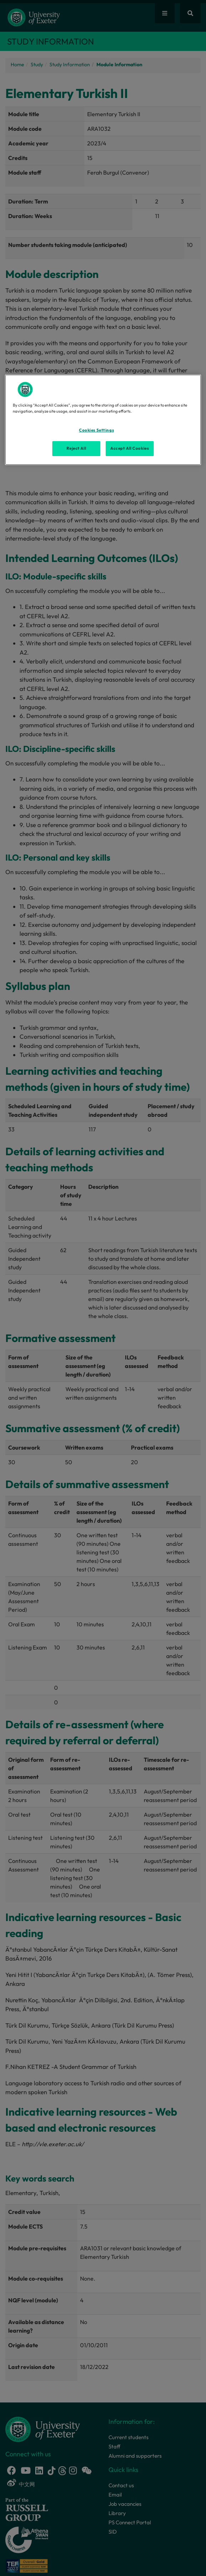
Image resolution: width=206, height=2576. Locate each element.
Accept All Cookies (129, 448)
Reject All (76, 448)
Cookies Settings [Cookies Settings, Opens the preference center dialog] (96, 430)
